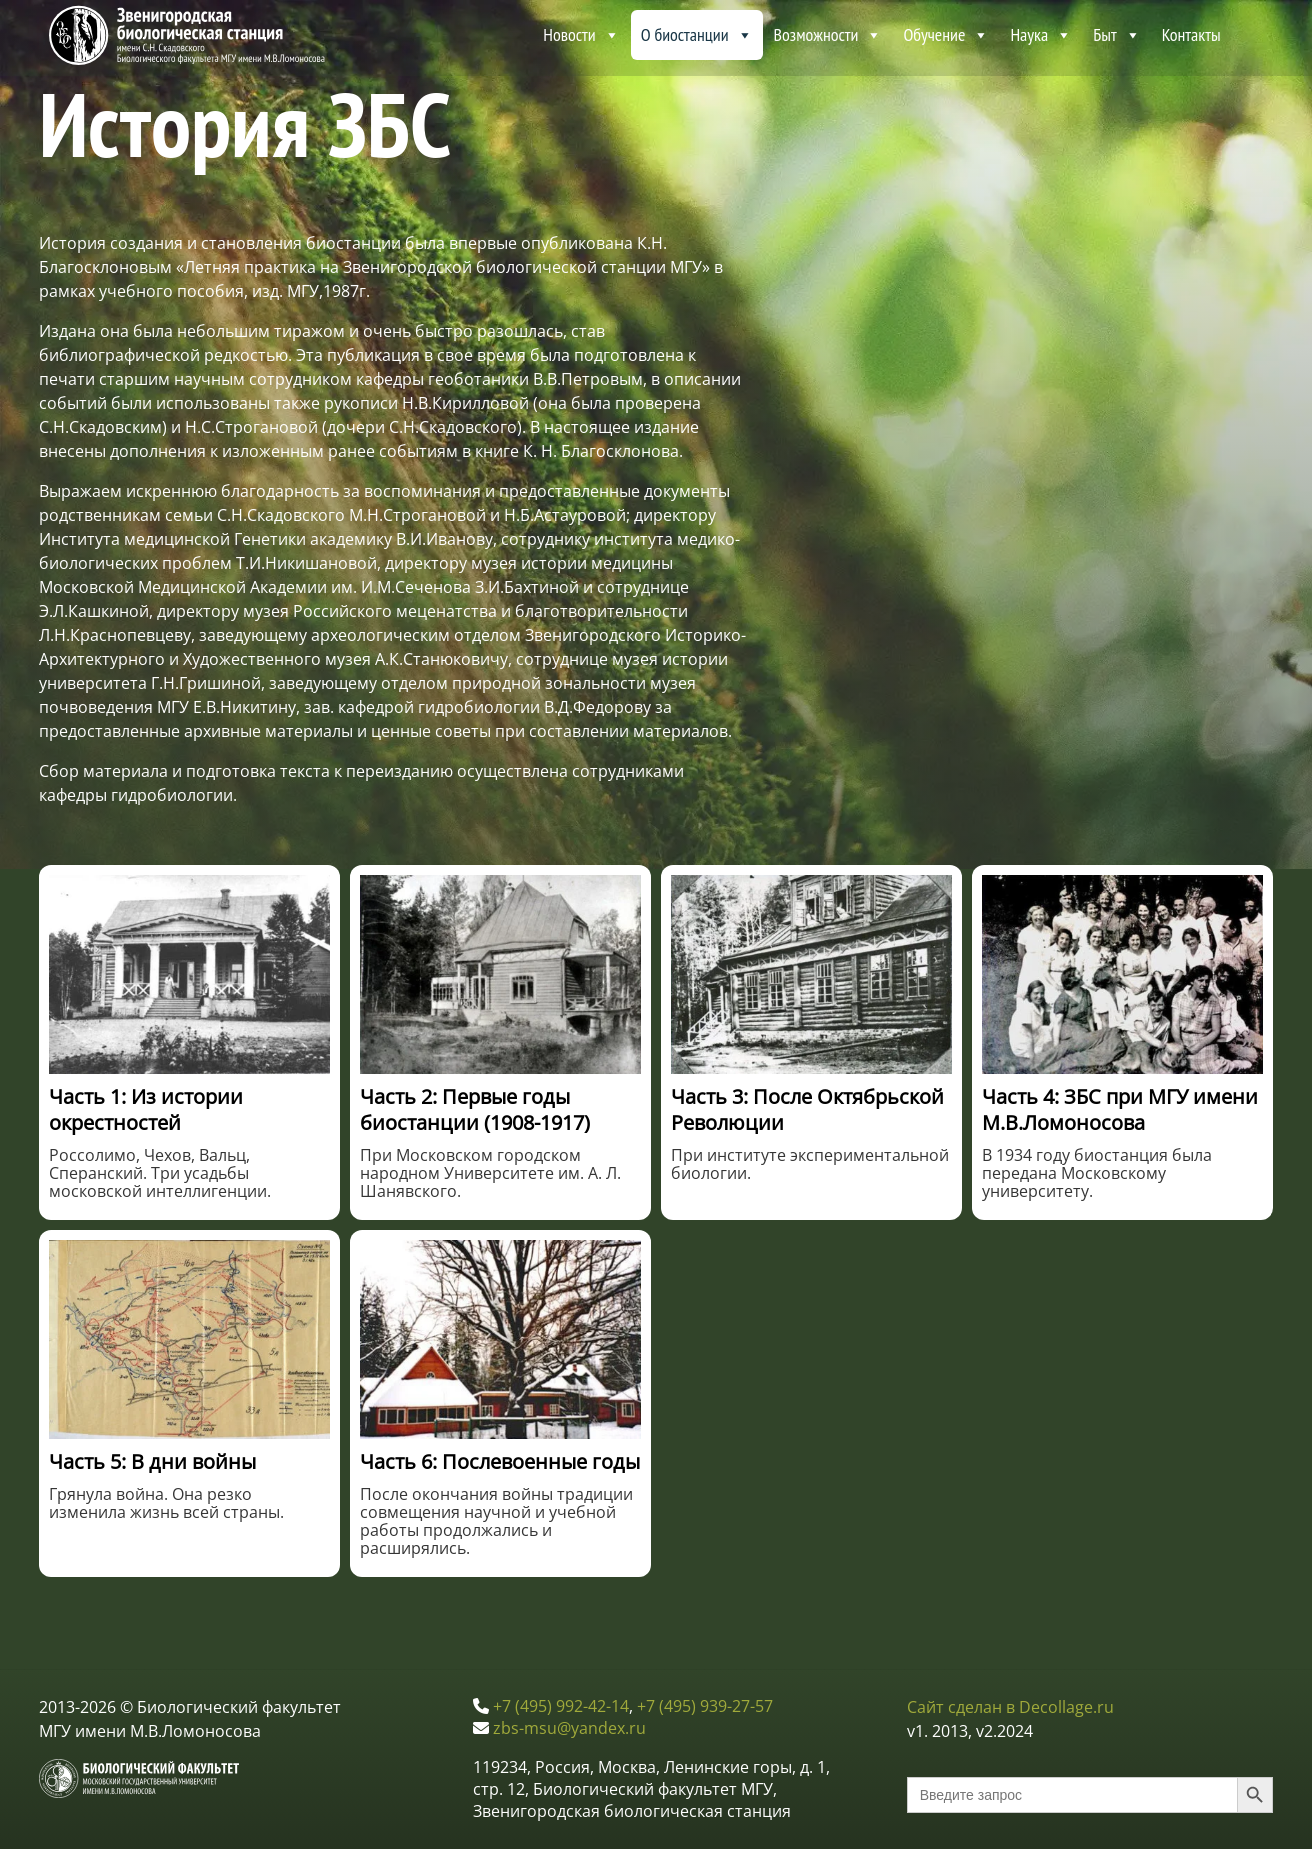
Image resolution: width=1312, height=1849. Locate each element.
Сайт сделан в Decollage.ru (1010, 1707)
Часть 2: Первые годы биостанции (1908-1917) (475, 1109)
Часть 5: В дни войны (152, 1461)
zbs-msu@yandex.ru (569, 1728)
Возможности (828, 35)
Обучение (946, 35)
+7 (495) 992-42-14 (561, 1706)
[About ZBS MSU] (1252, 35)
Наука (1041, 35)
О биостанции (697, 35)
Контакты (1191, 34)
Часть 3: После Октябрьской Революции (807, 1109)
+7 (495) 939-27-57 (705, 1706)
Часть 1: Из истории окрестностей (146, 1109)
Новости (581, 35)
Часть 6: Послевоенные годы (500, 1461)
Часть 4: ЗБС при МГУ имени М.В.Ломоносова (1120, 1109)
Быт (1116, 35)
